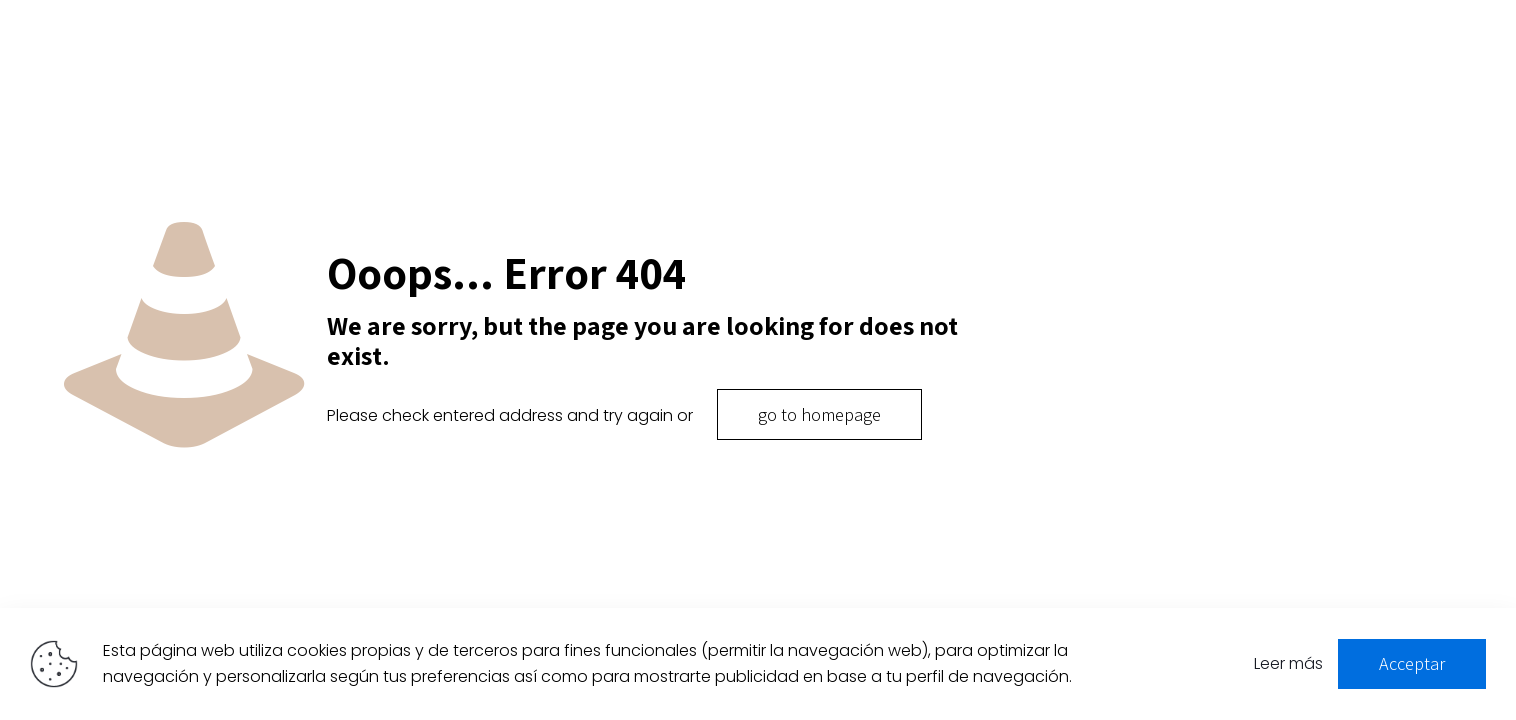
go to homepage (819, 414)
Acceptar (1412, 663)
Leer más (1288, 663)
